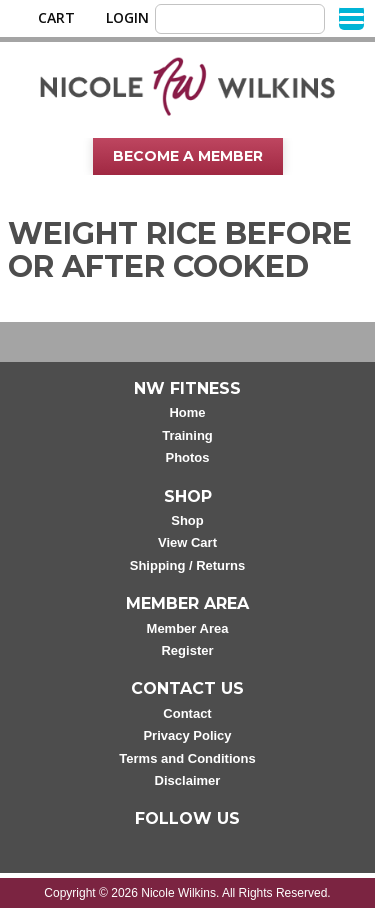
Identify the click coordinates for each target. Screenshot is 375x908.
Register (187, 650)
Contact (187, 713)
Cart (56, 18)
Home (187, 412)
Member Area (188, 628)
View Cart (187, 542)
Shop (187, 520)
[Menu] (351, 17)
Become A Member (188, 156)
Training (187, 435)
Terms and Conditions (187, 758)
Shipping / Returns (188, 565)
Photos (187, 457)
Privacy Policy (187, 735)
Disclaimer (188, 780)
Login (127, 18)
